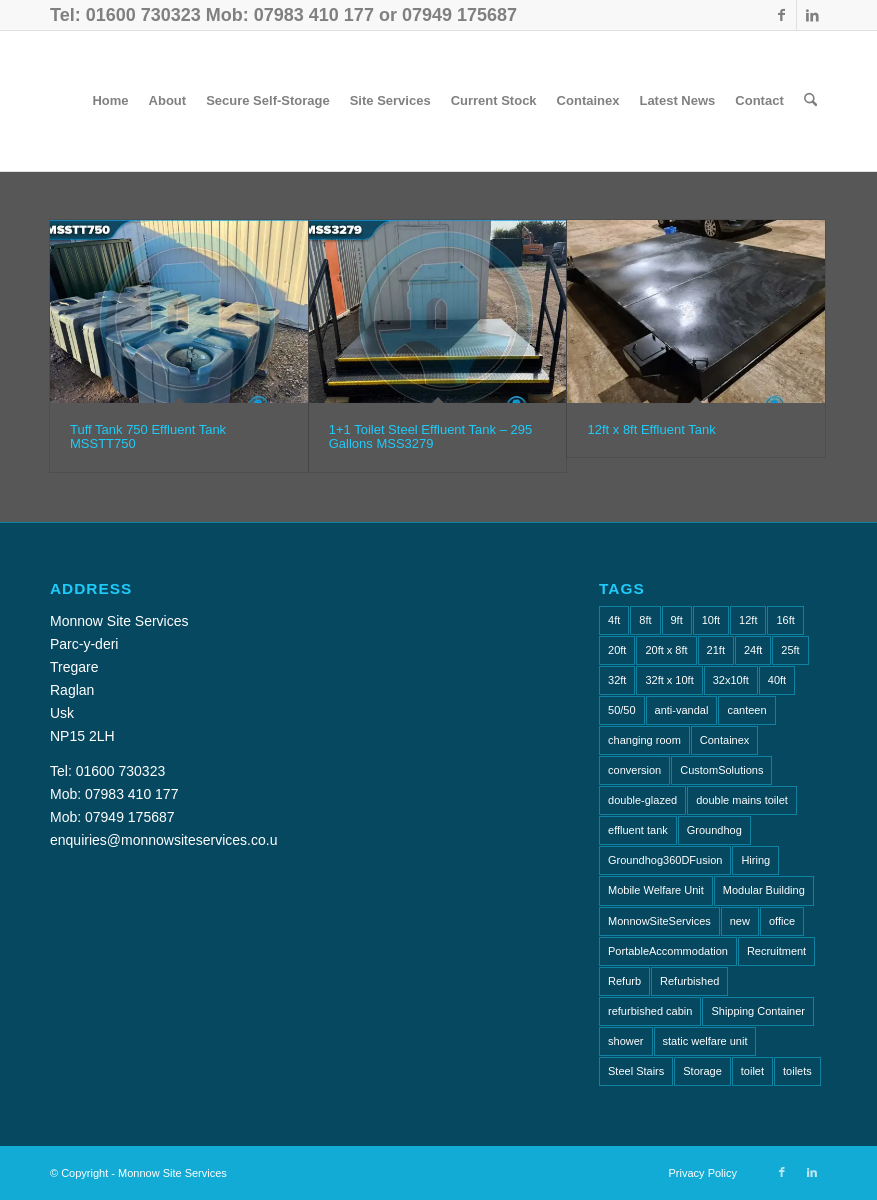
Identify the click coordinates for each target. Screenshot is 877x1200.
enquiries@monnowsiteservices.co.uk (167, 840)
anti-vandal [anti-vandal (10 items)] (682, 710)
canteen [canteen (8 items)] (746, 710)
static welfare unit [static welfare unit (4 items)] (705, 1041)
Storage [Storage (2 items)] (702, 1071)
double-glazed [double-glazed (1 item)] (642, 800)
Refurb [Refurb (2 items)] (624, 981)
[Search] (810, 101)
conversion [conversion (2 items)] (634, 770)
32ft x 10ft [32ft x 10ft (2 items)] (669, 680)
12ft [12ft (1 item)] (748, 620)
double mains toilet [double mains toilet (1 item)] (742, 800)
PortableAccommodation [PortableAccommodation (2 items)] (668, 951)
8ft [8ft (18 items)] (645, 620)
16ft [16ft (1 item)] (785, 620)
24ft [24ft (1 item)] (753, 650)
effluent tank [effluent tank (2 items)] (638, 830)
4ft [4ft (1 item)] (614, 620)
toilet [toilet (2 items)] (752, 1071)
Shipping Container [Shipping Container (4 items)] (758, 1011)
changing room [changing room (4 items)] (644, 740)
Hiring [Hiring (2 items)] (755, 860)
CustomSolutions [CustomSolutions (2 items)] (721, 770)
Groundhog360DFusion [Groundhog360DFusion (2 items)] (665, 860)
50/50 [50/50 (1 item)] (622, 710)
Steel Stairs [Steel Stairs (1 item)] (636, 1071)
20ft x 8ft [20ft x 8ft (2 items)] (666, 650)
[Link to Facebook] (781, 15)
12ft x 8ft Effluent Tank (651, 429)
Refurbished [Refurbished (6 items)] (689, 981)
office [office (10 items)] (782, 921)
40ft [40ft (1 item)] (777, 680)
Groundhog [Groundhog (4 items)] (714, 830)
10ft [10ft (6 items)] (711, 620)
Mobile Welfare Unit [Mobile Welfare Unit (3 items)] (656, 890)
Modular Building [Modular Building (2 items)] (764, 890)
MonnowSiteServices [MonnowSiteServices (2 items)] (659, 921)
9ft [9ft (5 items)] (677, 620)
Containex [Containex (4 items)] (725, 740)
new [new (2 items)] (740, 921)
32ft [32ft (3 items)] (617, 680)
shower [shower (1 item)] (625, 1041)
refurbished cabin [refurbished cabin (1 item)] (650, 1011)
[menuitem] (110, 101)
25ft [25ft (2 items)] (790, 650)
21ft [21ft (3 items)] (716, 650)
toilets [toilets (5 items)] (797, 1071)
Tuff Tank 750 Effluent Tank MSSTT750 (148, 436)
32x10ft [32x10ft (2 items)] (731, 680)
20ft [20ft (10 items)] (617, 650)
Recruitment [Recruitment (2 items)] (776, 951)
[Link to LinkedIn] (812, 15)
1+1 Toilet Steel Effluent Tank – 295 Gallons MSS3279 (430, 436)
